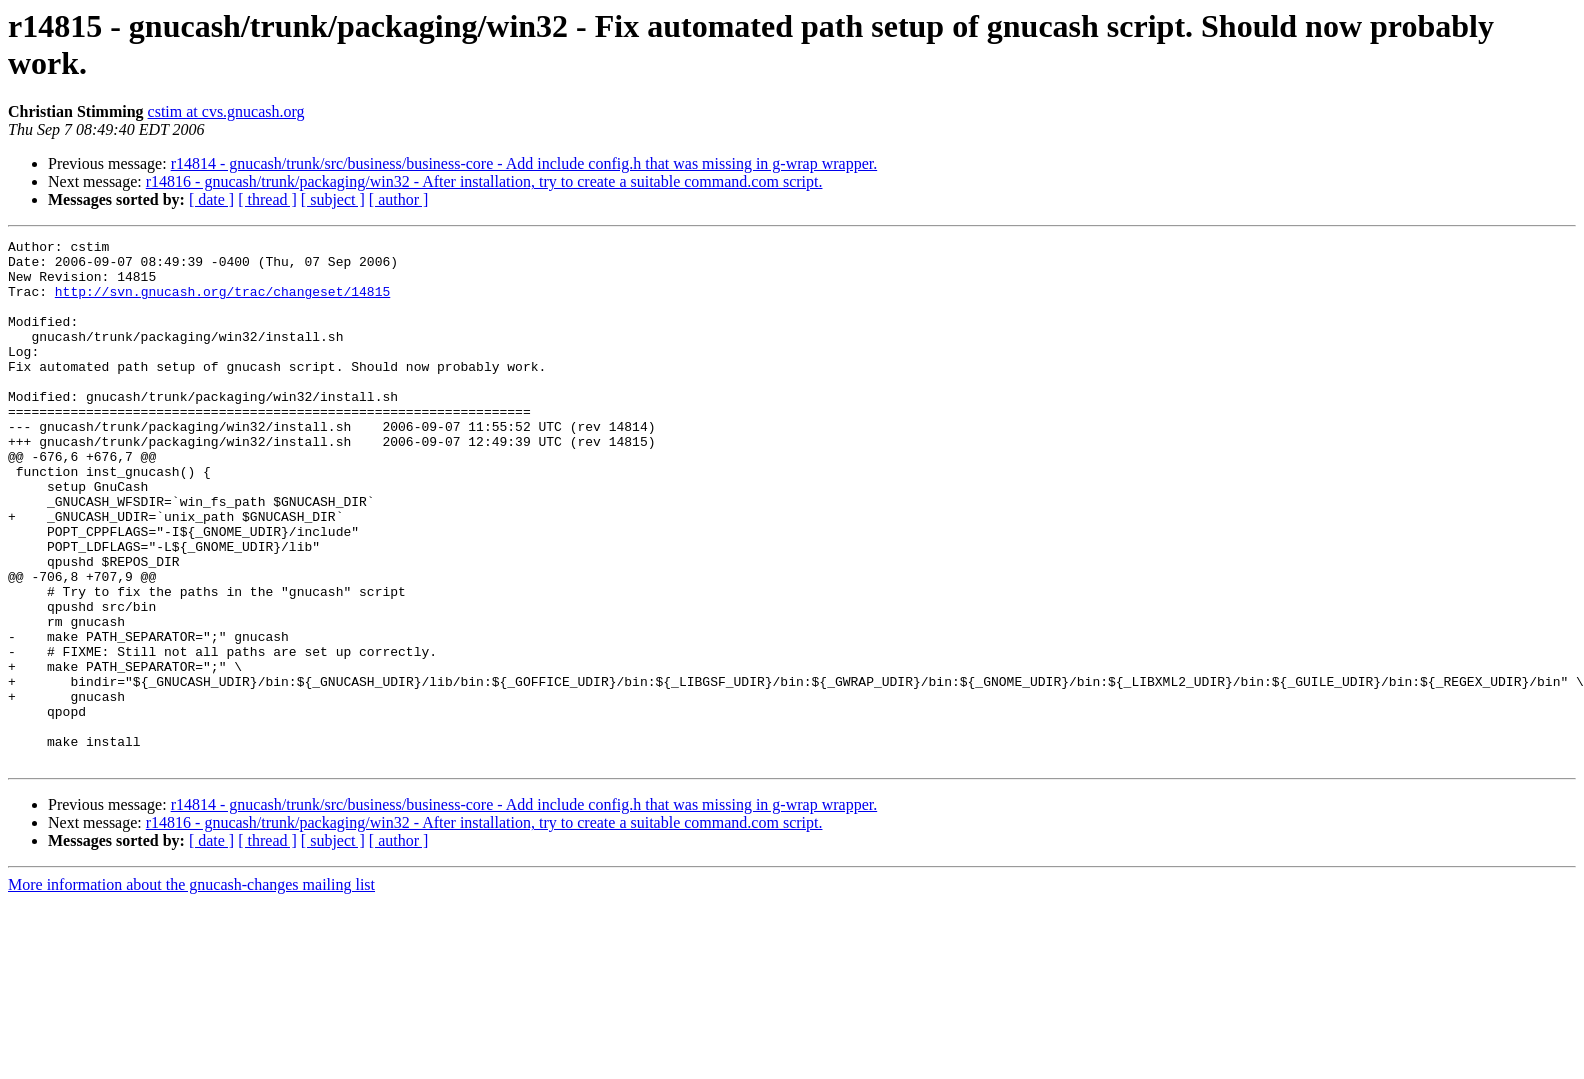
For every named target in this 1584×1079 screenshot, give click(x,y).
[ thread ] (267, 199)
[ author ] (399, 199)
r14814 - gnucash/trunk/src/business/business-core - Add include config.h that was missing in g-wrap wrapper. (524, 163)
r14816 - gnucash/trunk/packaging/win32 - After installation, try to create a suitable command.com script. (484, 181)
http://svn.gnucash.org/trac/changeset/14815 (222, 303)
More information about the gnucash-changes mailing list (191, 989)
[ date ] (211, 199)
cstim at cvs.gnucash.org (226, 111)
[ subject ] (333, 199)
